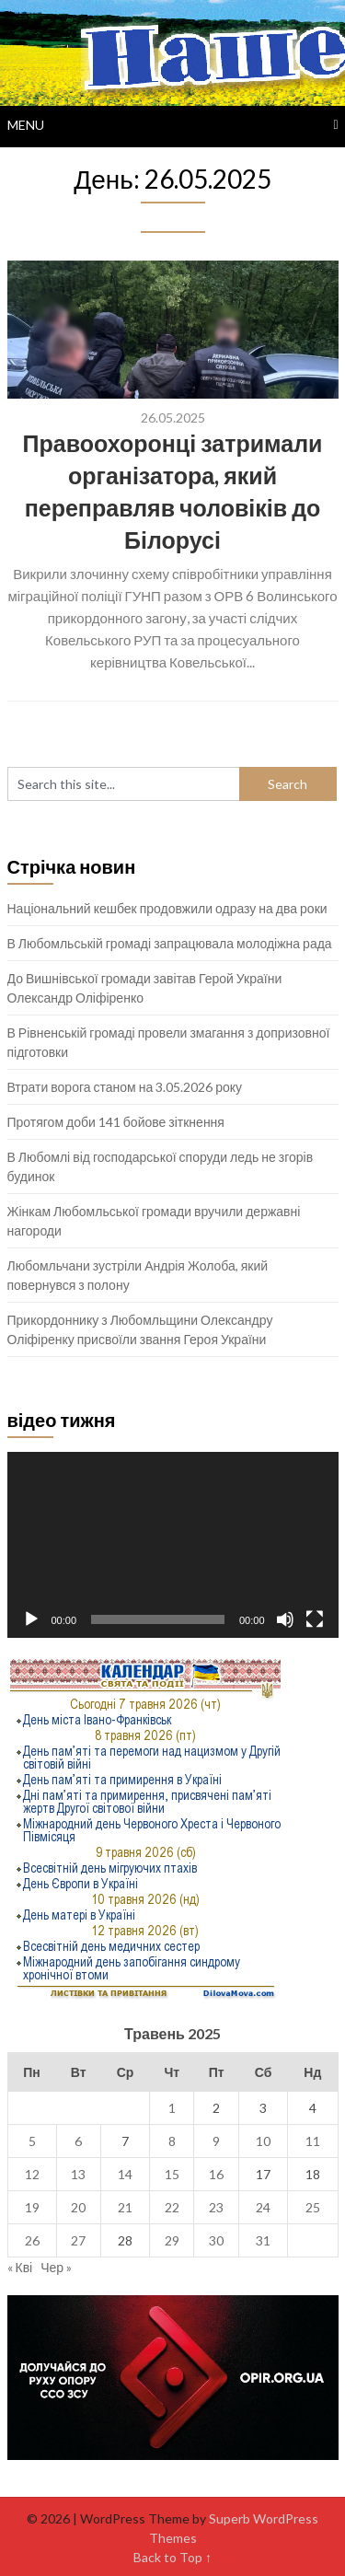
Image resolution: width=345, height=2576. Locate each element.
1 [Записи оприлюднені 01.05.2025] (172, 2108)
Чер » (56, 2267)
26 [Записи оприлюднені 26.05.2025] (32, 2240)
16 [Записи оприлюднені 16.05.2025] (216, 2174)
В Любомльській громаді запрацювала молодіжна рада (169, 943)
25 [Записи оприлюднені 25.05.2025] (312, 2207)
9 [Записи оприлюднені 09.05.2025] (216, 2141)
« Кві (20, 2267)
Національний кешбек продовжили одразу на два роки (167, 908)
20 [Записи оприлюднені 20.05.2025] (78, 2207)
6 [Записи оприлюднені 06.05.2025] (78, 2141)
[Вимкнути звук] (285, 1619)
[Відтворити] (31, 1619)
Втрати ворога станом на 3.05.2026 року (125, 1087)
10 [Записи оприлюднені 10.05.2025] (263, 2141)
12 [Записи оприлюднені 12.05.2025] (32, 2174)
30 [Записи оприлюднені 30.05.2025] (216, 2240)
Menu (25, 125)
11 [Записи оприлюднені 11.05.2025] (312, 2141)
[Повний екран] (314, 1619)
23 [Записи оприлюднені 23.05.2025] (216, 2207)
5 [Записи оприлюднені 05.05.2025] (32, 2141)
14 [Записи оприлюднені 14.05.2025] (125, 2174)
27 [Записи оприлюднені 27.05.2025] (78, 2240)
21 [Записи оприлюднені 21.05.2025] (125, 2207)
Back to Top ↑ (172, 2557)
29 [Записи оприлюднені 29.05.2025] (172, 2240)
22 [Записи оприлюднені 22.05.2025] (172, 2207)
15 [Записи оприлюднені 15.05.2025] (172, 2174)
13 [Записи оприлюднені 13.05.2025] (78, 2174)
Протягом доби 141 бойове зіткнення (115, 1122)
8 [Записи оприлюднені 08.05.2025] (172, 2141)
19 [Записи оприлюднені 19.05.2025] (32, 2207)
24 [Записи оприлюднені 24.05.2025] (263, 2207)
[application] (173, 1545)
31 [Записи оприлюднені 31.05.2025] (263, 2240)
